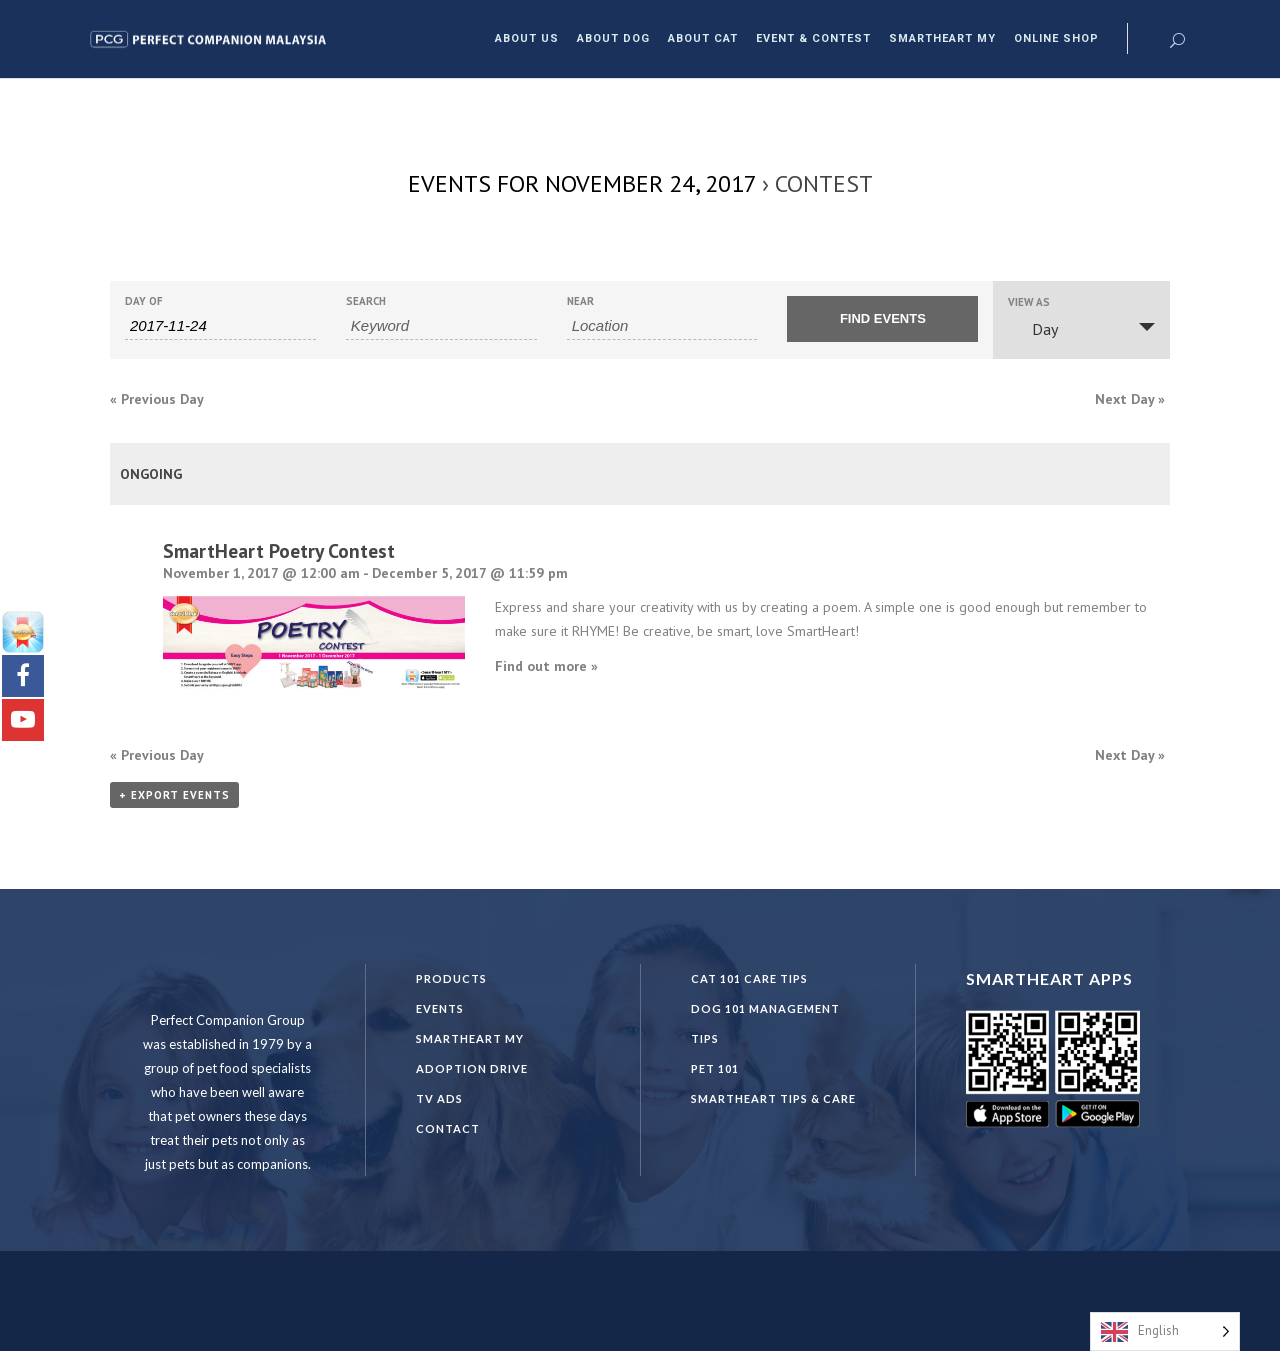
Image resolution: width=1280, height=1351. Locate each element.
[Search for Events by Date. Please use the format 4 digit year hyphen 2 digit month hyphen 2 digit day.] (220, 326)
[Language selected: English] (1165, 1331)
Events (440, 1008)
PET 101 (715, 1068)
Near (580, 301)
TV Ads (439, 1098)
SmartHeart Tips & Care (773, 1098)
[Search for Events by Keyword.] (441, 326)
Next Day (1130, 399)
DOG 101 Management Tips (765, 1023)
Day (1033, 329)
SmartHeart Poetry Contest (279, 550)
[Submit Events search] (882, 319)
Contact (448, 1128)
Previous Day (157, 399)
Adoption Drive (472, 1068)
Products (451, 978)
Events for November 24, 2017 (582, 183)
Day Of (144, 301)
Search (366, 301)
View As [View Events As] (1029, 302)
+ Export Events (174, 795)
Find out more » (546, 666)
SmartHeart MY (470, 1038)
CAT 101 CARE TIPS (749, 978)
